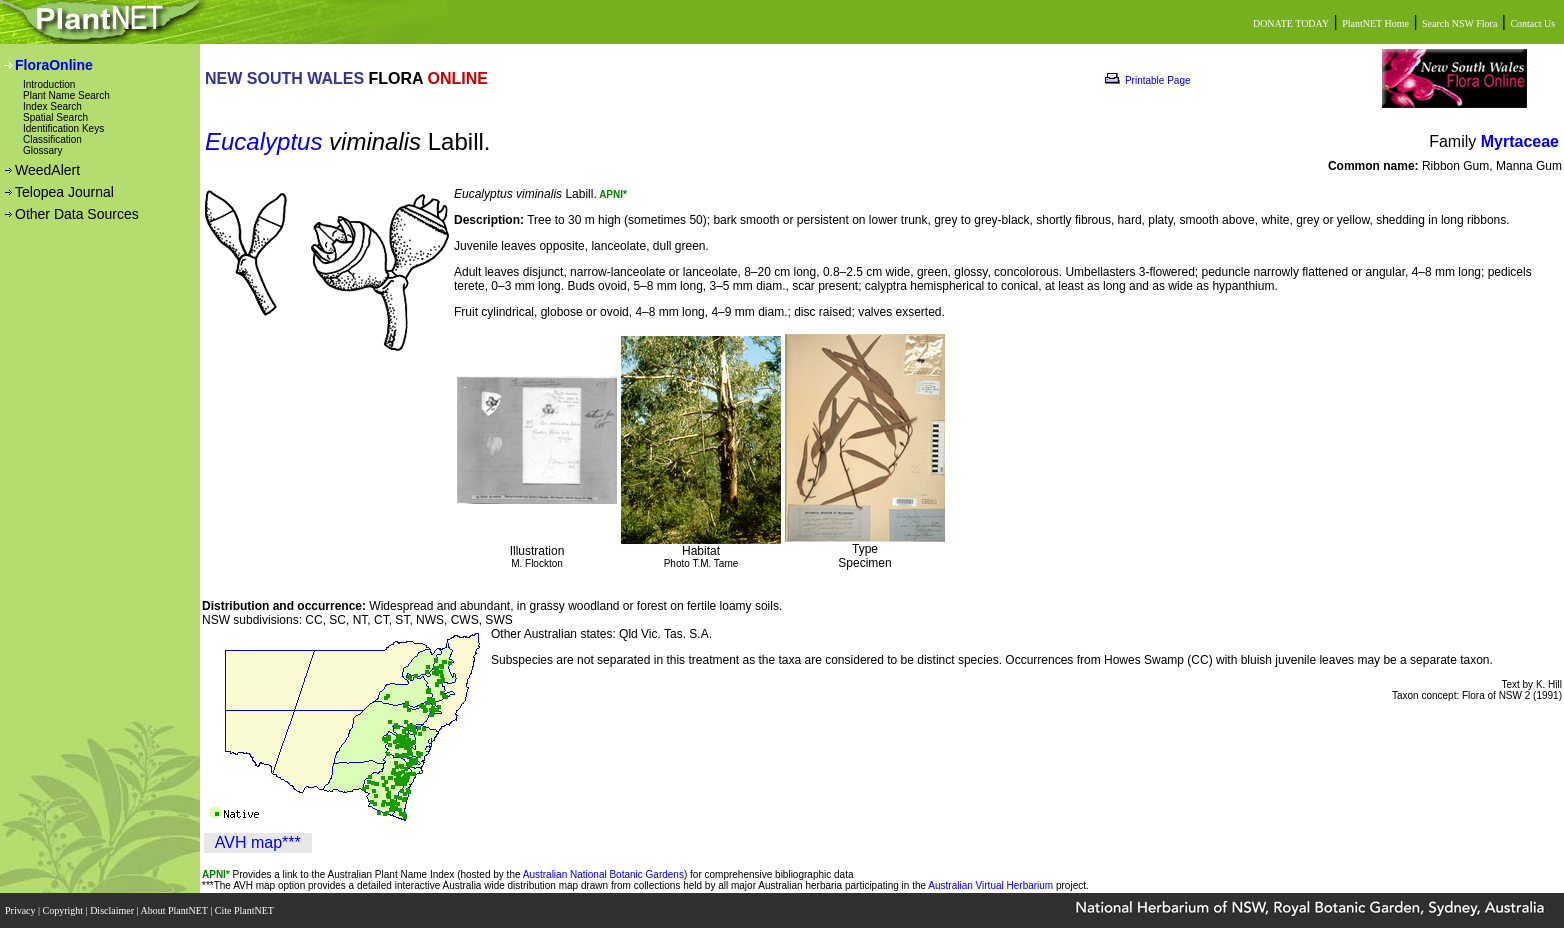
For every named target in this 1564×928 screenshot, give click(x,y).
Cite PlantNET (245, 910)
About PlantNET (175, 910)
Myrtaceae (1520, 141)
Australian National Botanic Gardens (603, 874)
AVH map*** (258, 842)
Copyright (64, 910)
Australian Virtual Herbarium (990, 885)
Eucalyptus (263, 141)
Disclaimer (113, 910)
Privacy (21, 910)
